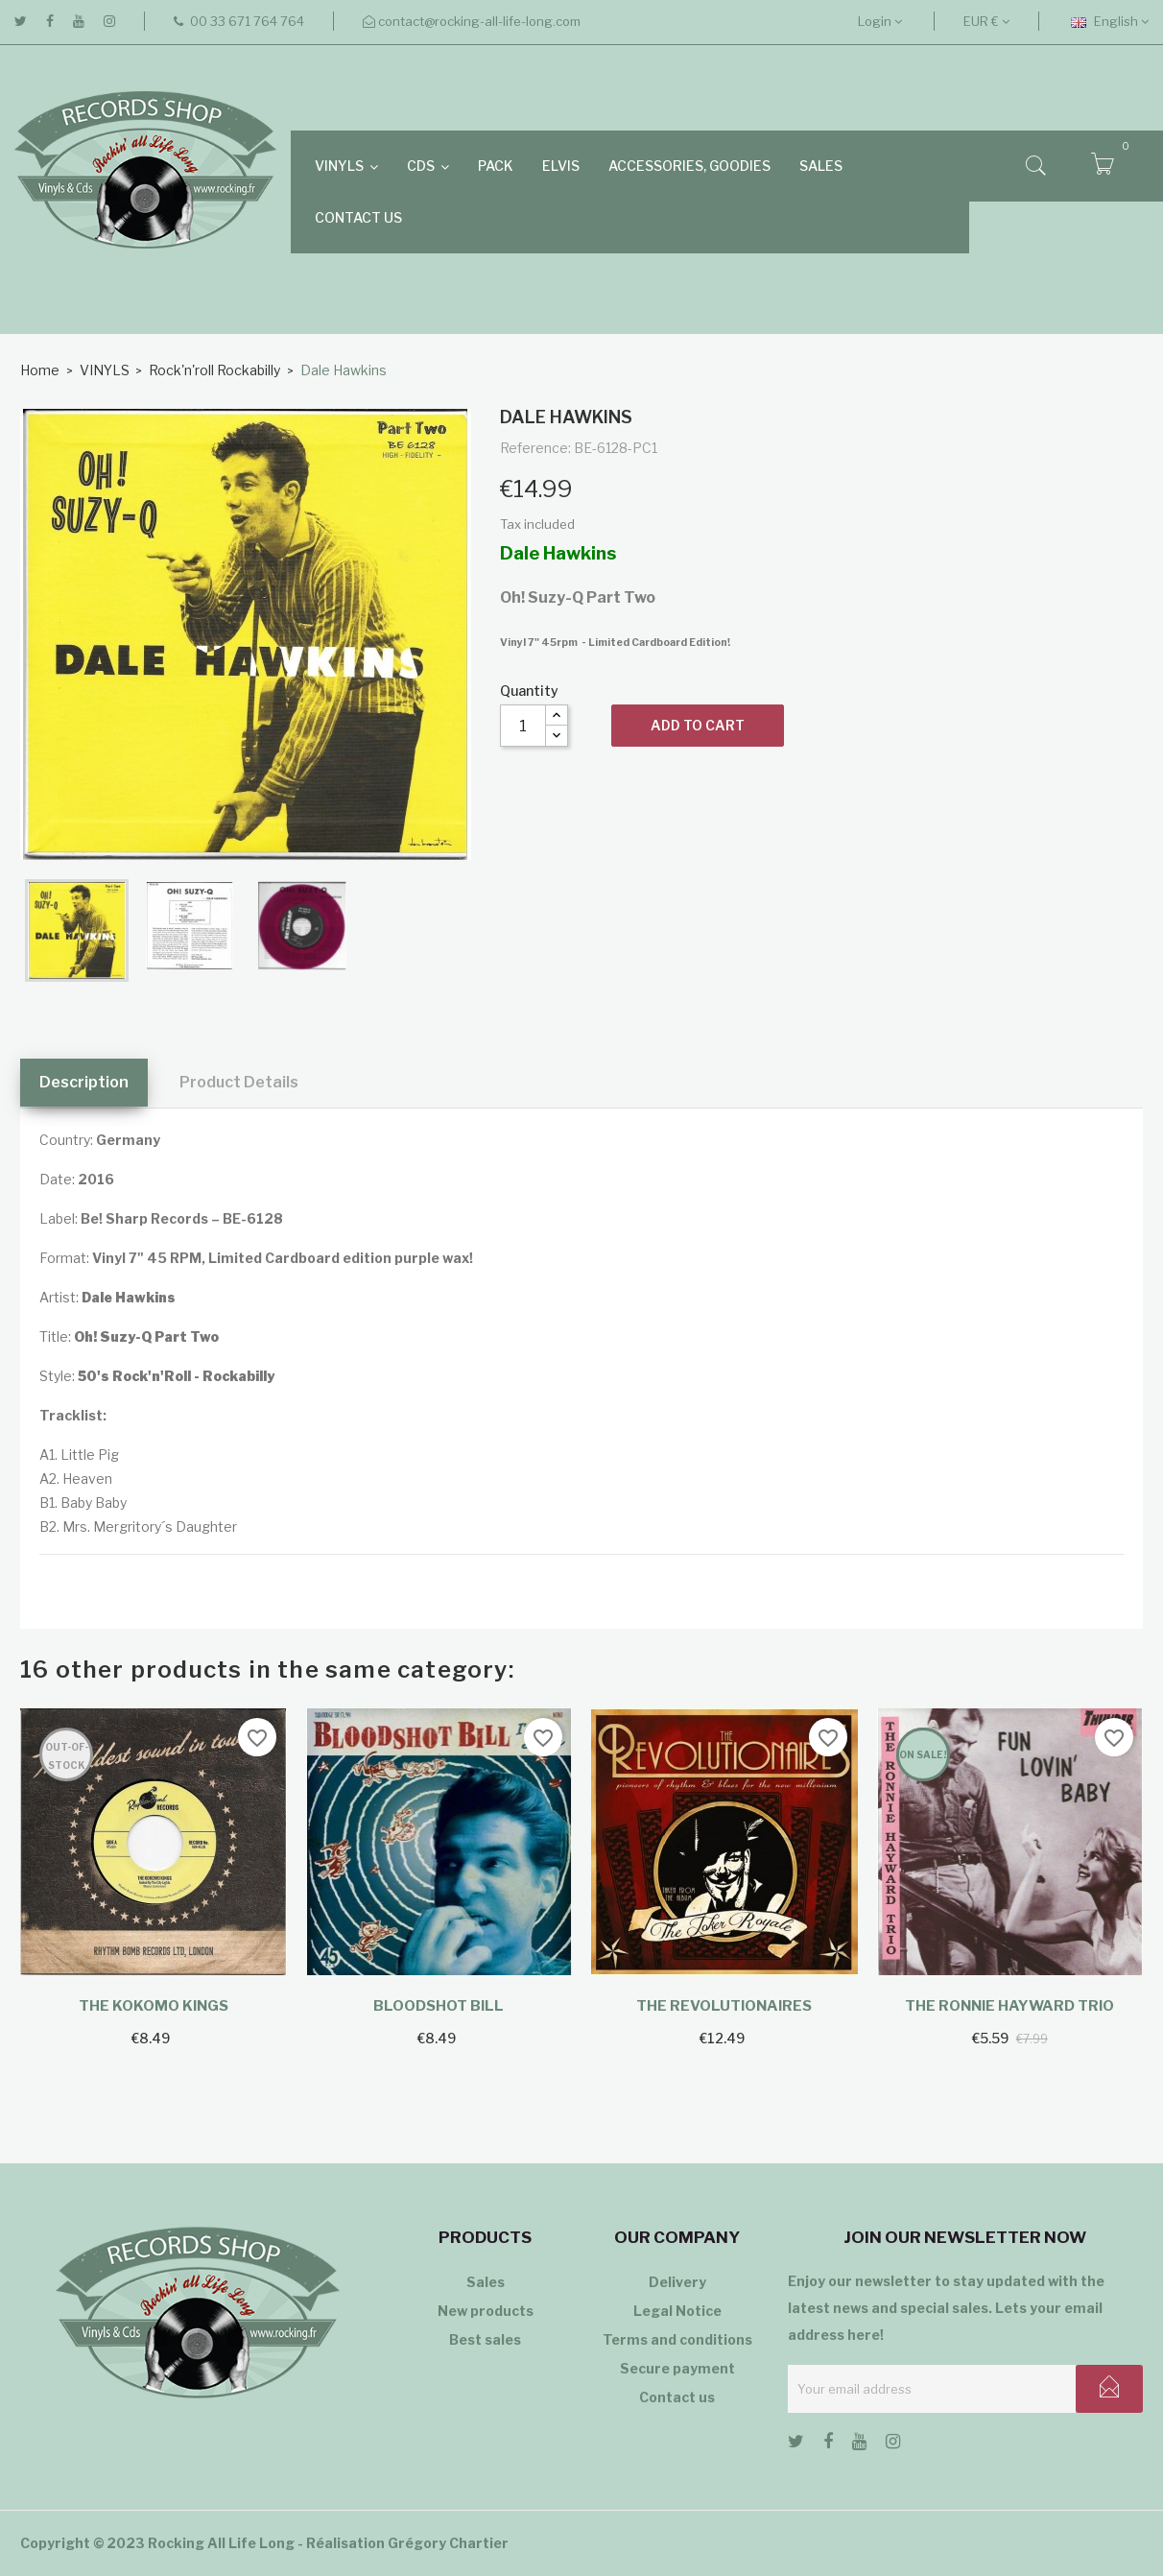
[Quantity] (523, 725)
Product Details (238, 1082)
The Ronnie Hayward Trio (1009, 2006)
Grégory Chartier (448, 2543)
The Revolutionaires (724, 2006)
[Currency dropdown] (986, 21)
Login (880, 21)
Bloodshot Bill (438, 2006)
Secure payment (677, 2368)
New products (486, 2310)
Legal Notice (677, 2310)
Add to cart (698, 725)
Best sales (485, 2339)
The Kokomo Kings (153, 2006)
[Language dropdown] (1110, 21)
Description (84, 1082)
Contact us (677, 2397)
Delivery (677, 2282)
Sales (485, 2282)
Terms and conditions (677, 2339)
